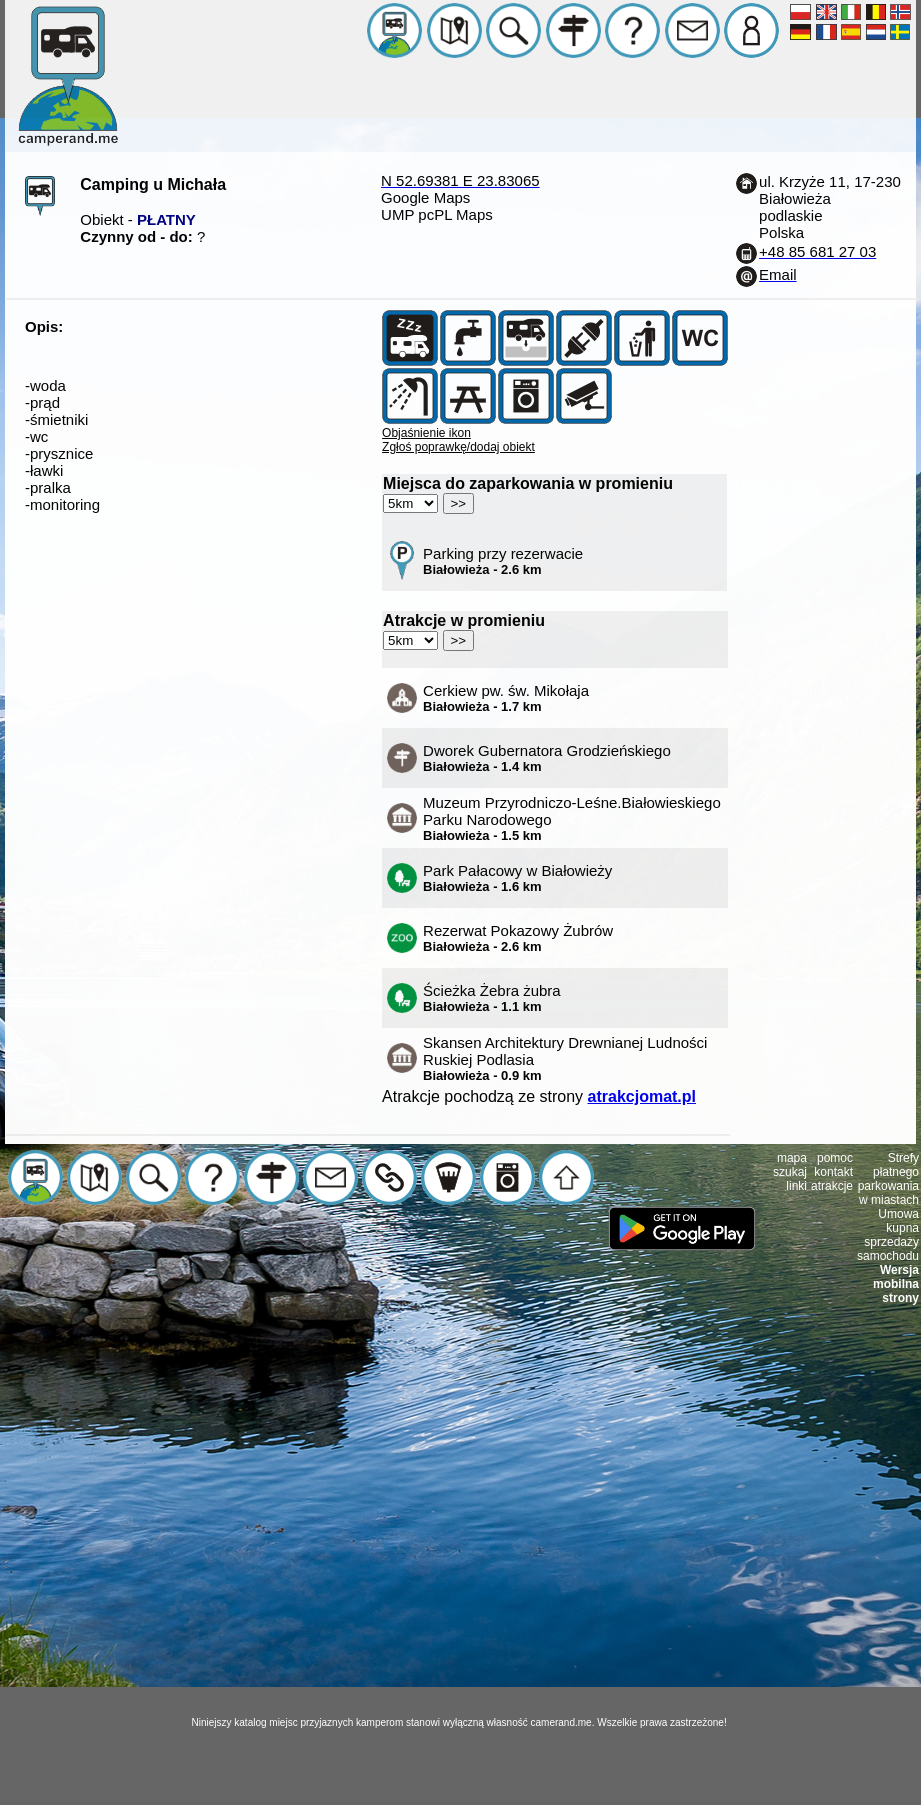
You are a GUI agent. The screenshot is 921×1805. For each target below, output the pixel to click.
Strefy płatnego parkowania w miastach (888, 1179)
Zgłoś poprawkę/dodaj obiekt (458, 447)
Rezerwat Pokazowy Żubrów (518, 938)
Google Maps (425, 197)
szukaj (790, 1172)
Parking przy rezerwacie (503, 561)
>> (459, 503)
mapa (792, 1158)
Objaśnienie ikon (426, 433)
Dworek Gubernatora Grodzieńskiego (547, 758)
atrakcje (832, 1186)
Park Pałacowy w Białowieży (517, 878)
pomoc (835, 1158)
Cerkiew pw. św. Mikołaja (506, 698)
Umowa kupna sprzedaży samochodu (888, 1235)
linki (796, 1186)
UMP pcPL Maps (437, 214)
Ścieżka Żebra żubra (492, 998)
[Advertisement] (458, 1521)
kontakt (833, 1172)
